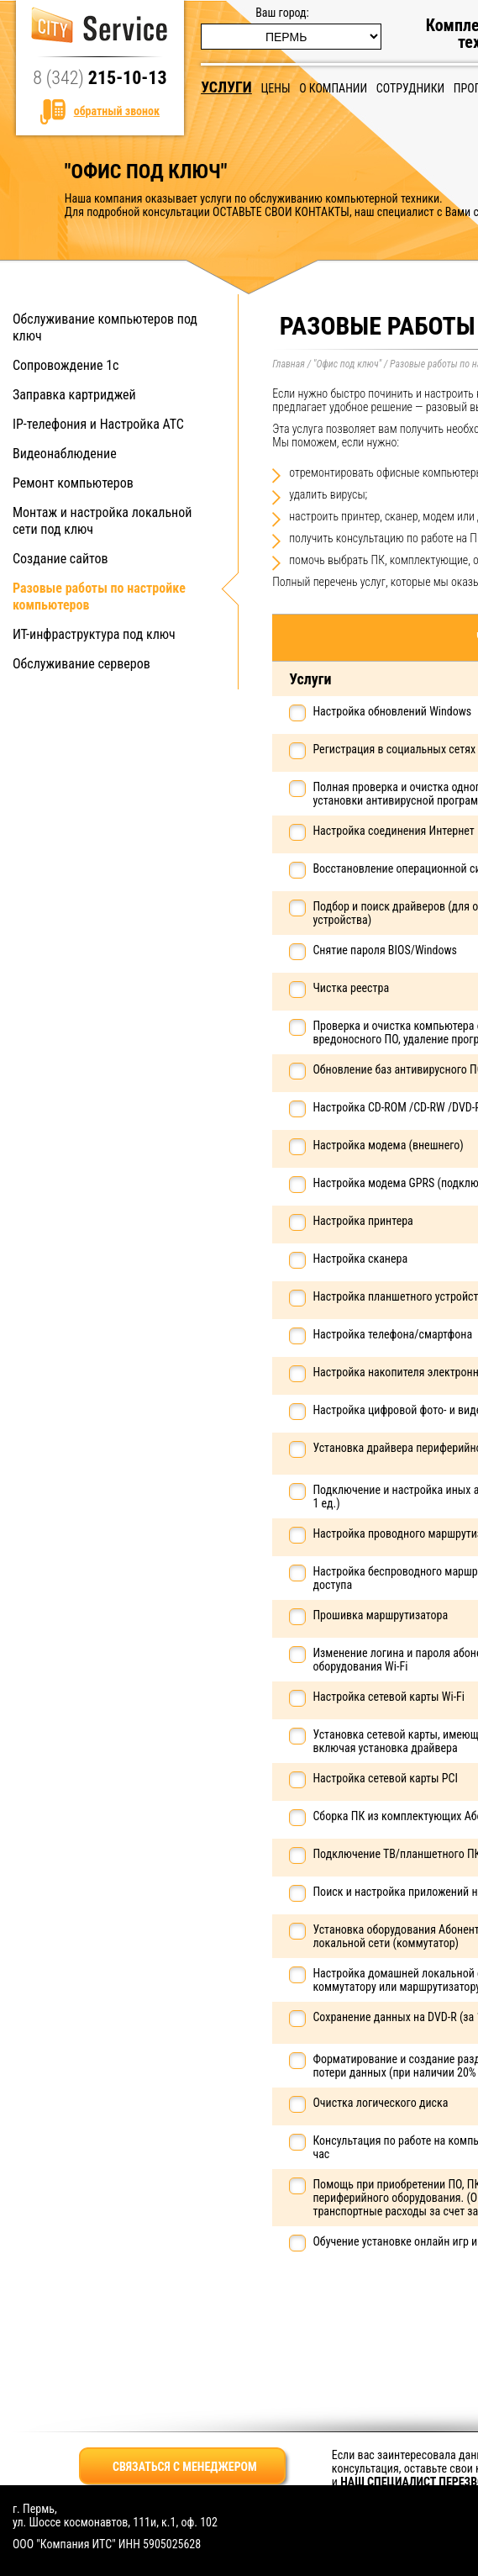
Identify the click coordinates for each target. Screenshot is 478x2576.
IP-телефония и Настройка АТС (98, 424)
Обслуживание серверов (81, 664)
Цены (275, 88)
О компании (333, 88)
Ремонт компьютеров (73, 483)
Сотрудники (410, 88)
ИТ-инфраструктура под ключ (94, 634)
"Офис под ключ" (347, 364)
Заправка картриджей (74, 395)
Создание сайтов (60, 559)
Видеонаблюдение (65, 454)
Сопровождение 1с (66, 365)
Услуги (226, 87)
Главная (288, 364)
